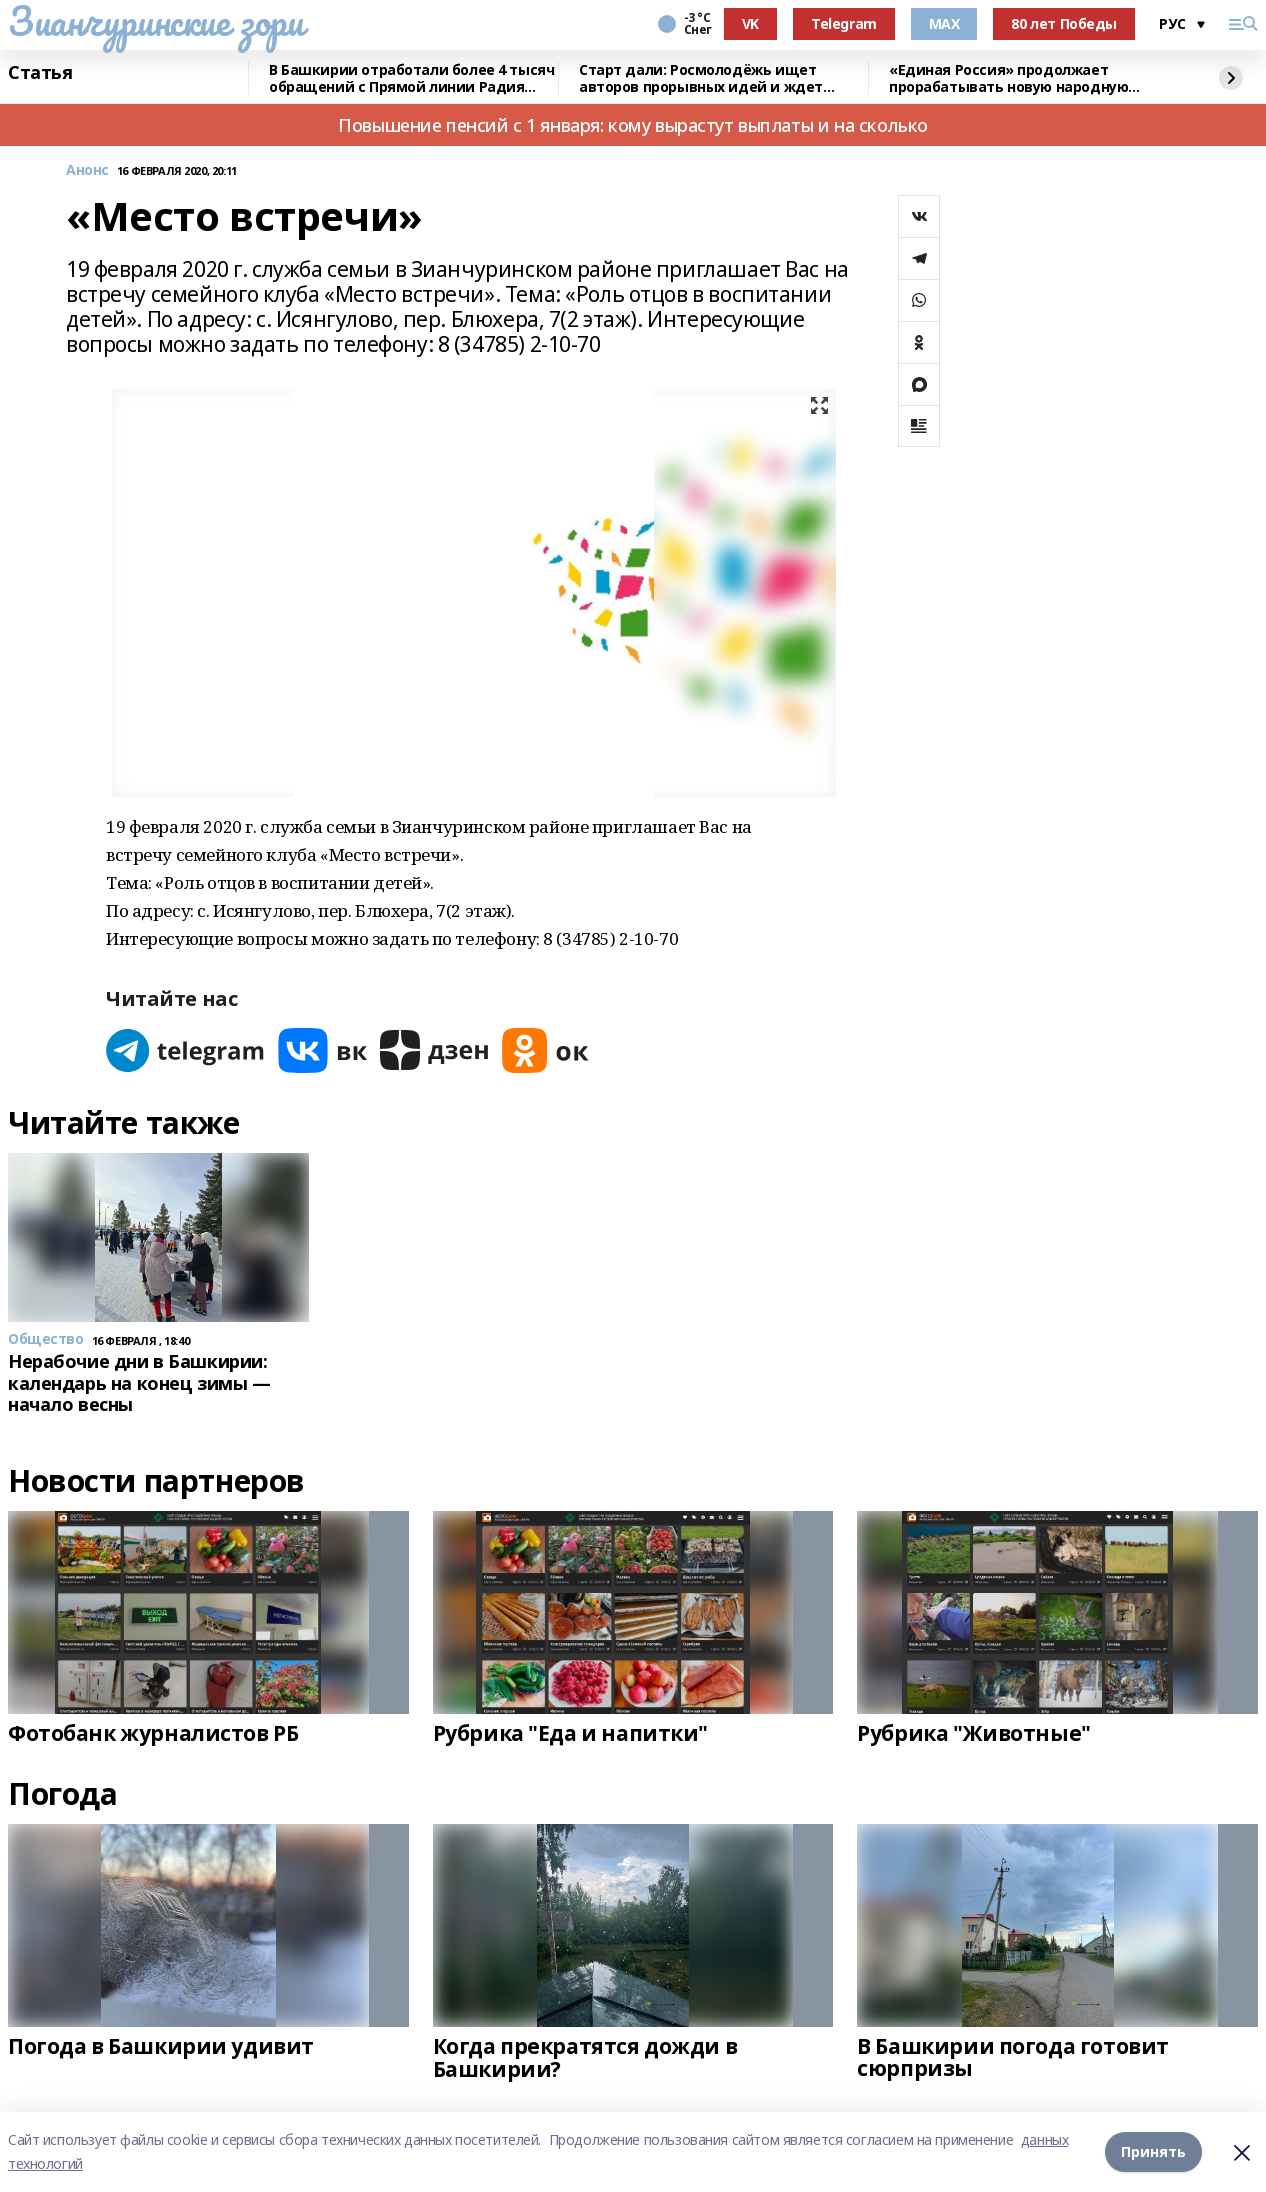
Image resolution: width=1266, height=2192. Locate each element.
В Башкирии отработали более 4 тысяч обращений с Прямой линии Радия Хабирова (411, 78)
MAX (944, 23)
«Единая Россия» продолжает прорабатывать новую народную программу (1008, 78)
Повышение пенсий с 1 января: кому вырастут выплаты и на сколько (633, 125)
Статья (40, 73)
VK (750, 23)
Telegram (844, 23)
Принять (1153, 2151)
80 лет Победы (1064, 23)
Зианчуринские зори (155, 21)
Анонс (87, 170)
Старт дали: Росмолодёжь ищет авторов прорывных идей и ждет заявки (701, 78)
